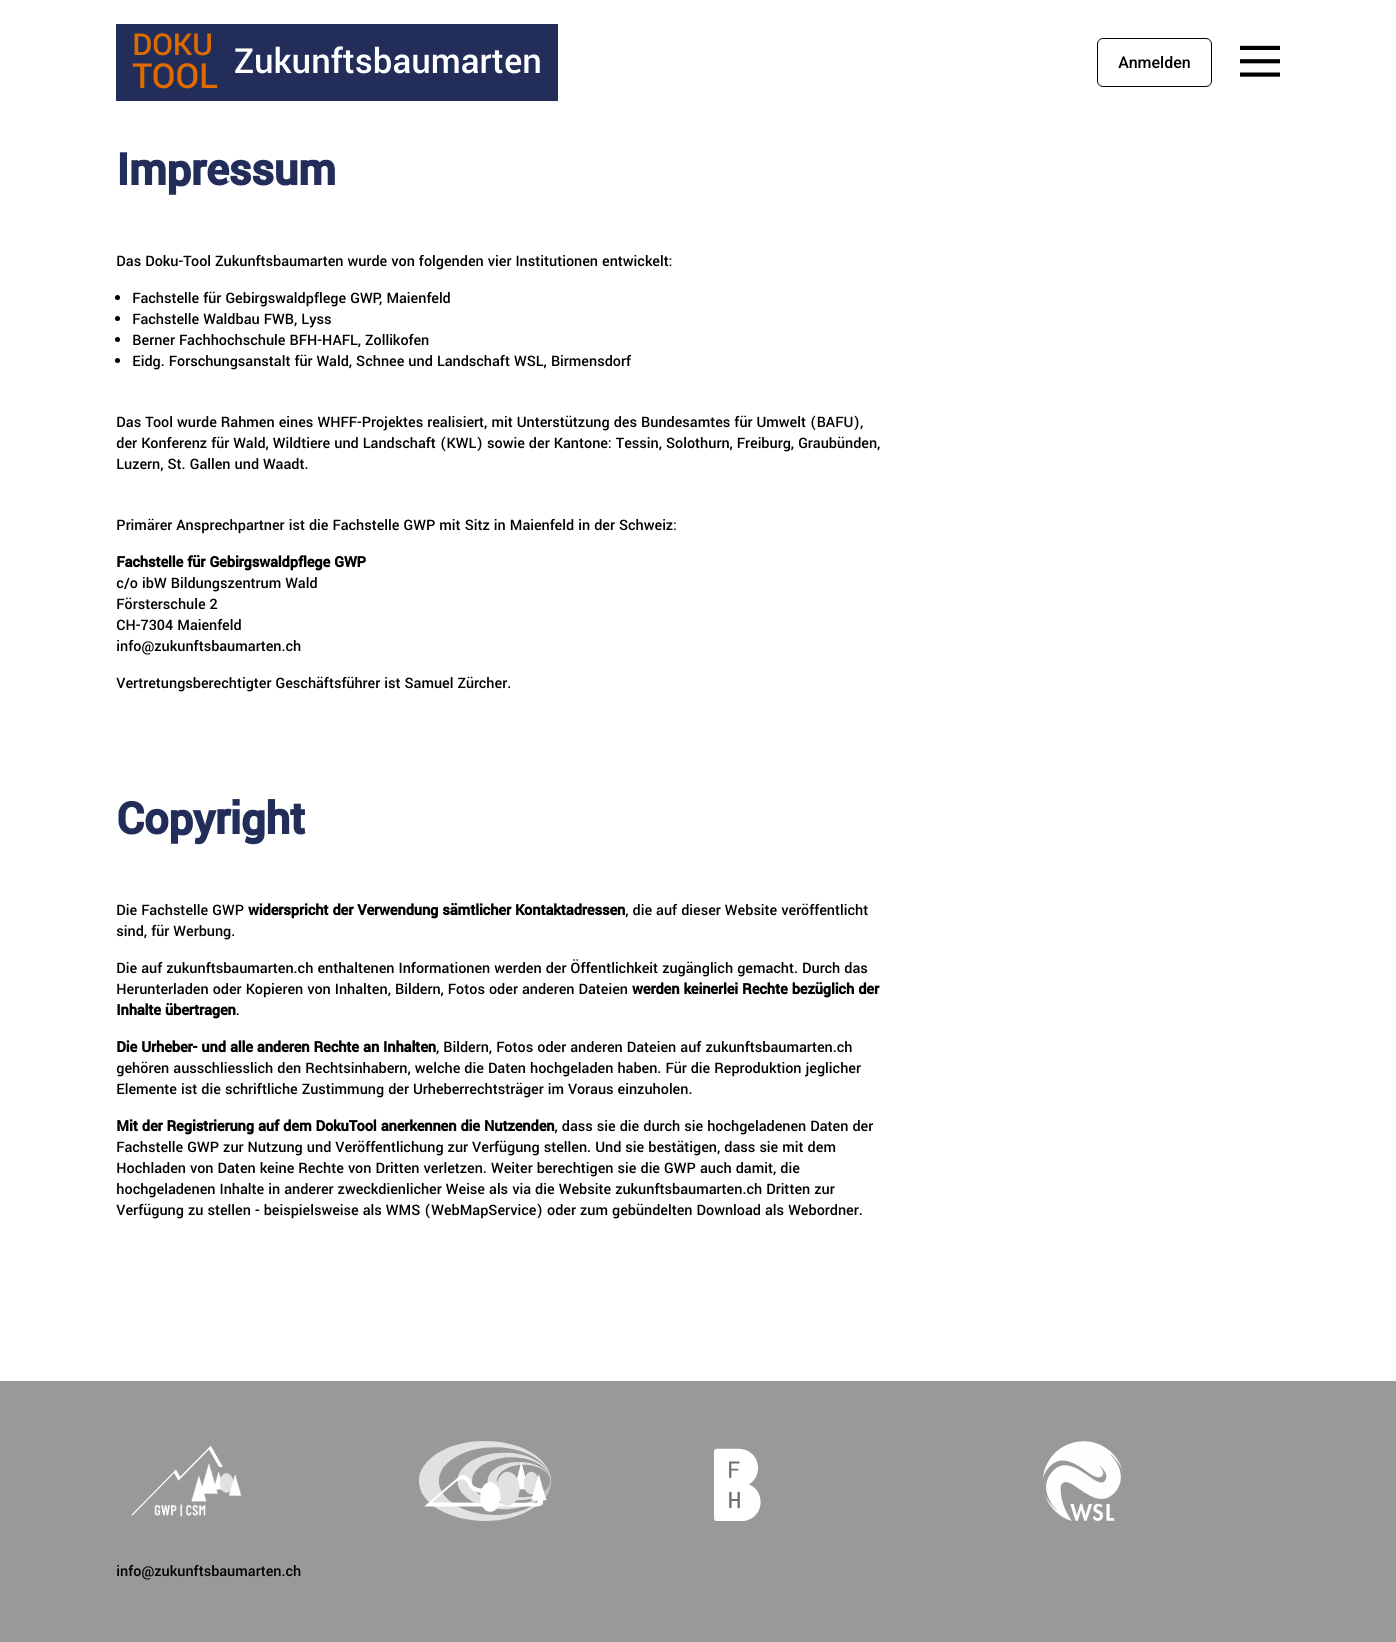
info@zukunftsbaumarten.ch (208, 1571)
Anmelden (1154, 62)
